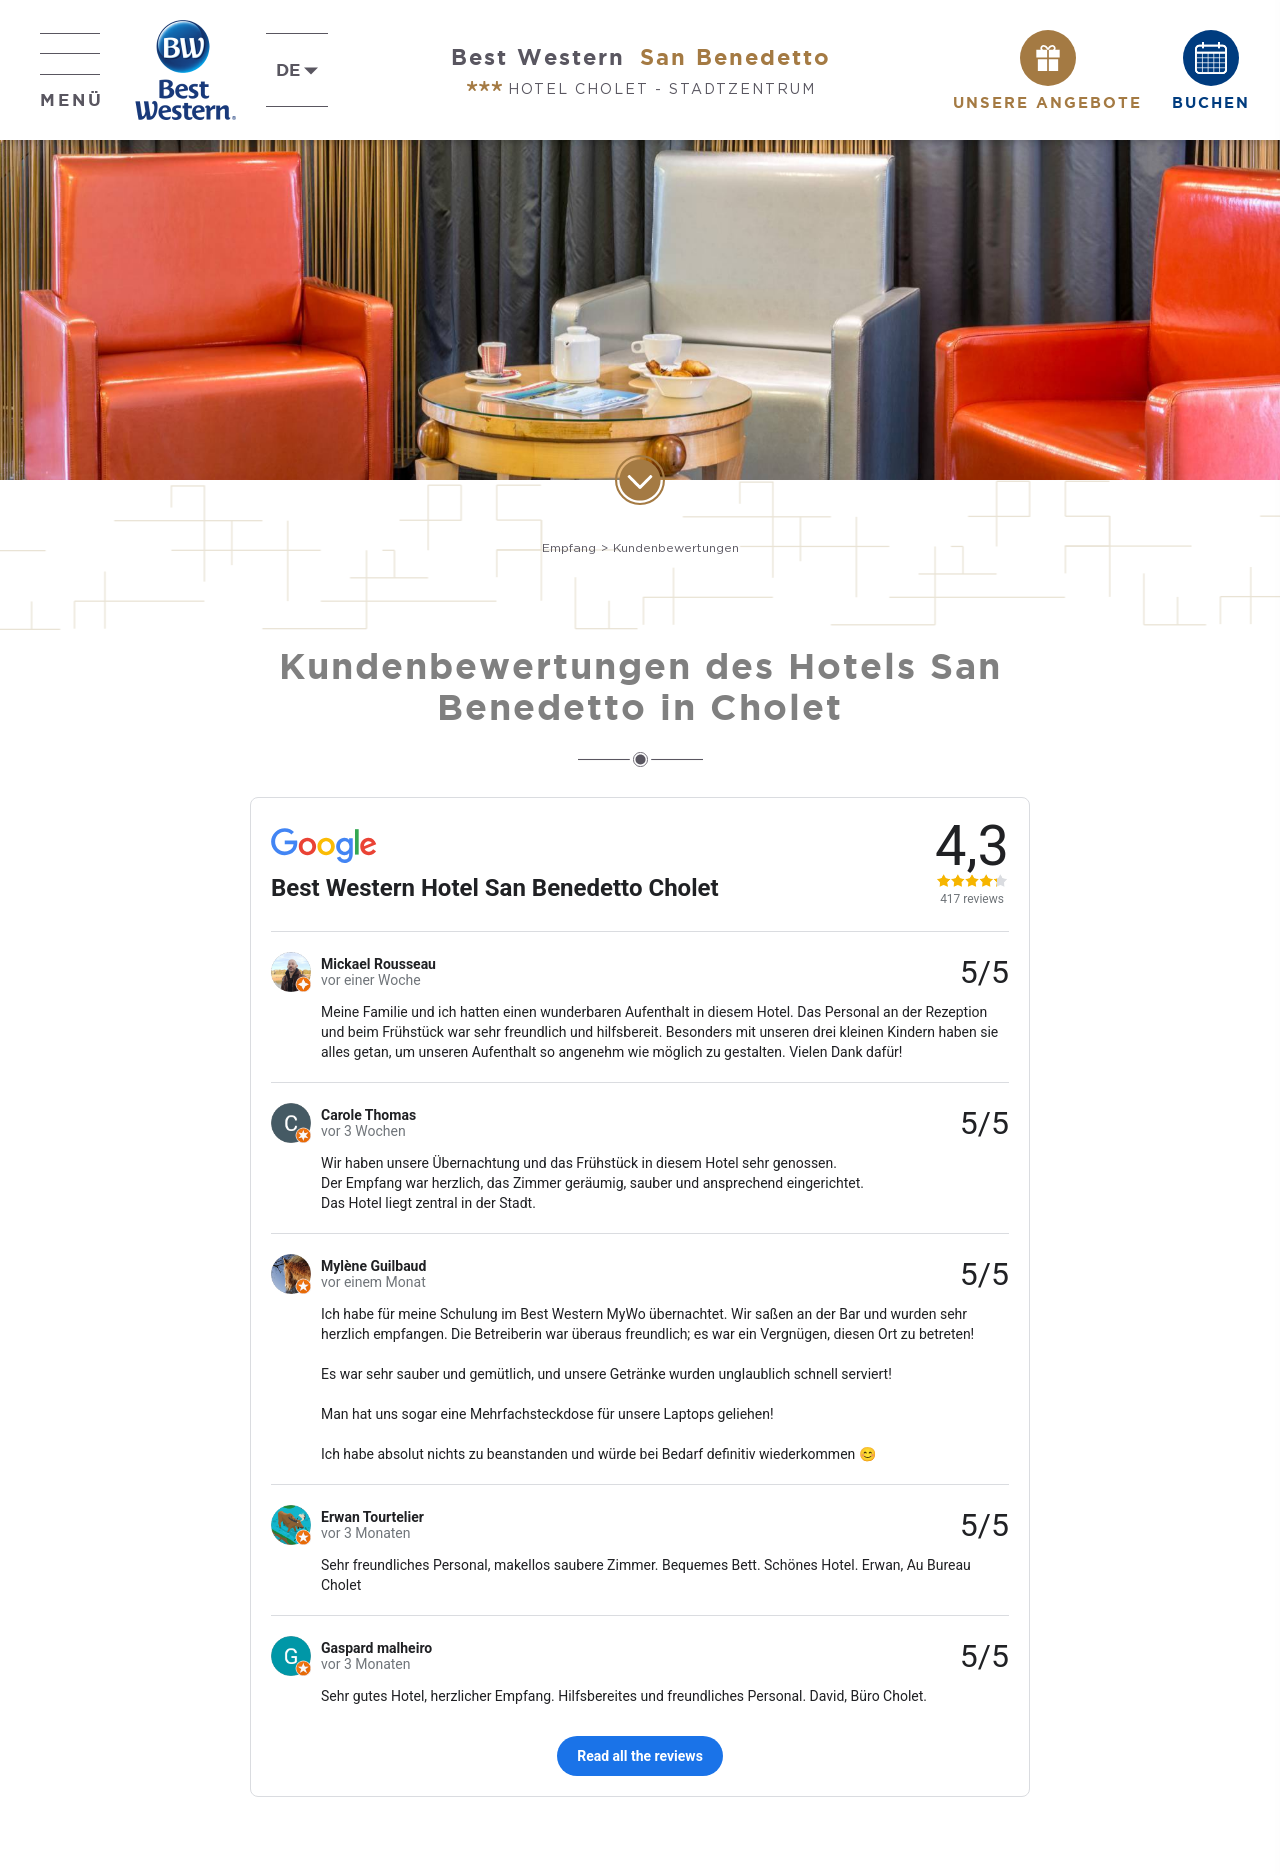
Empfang (569, 547)
